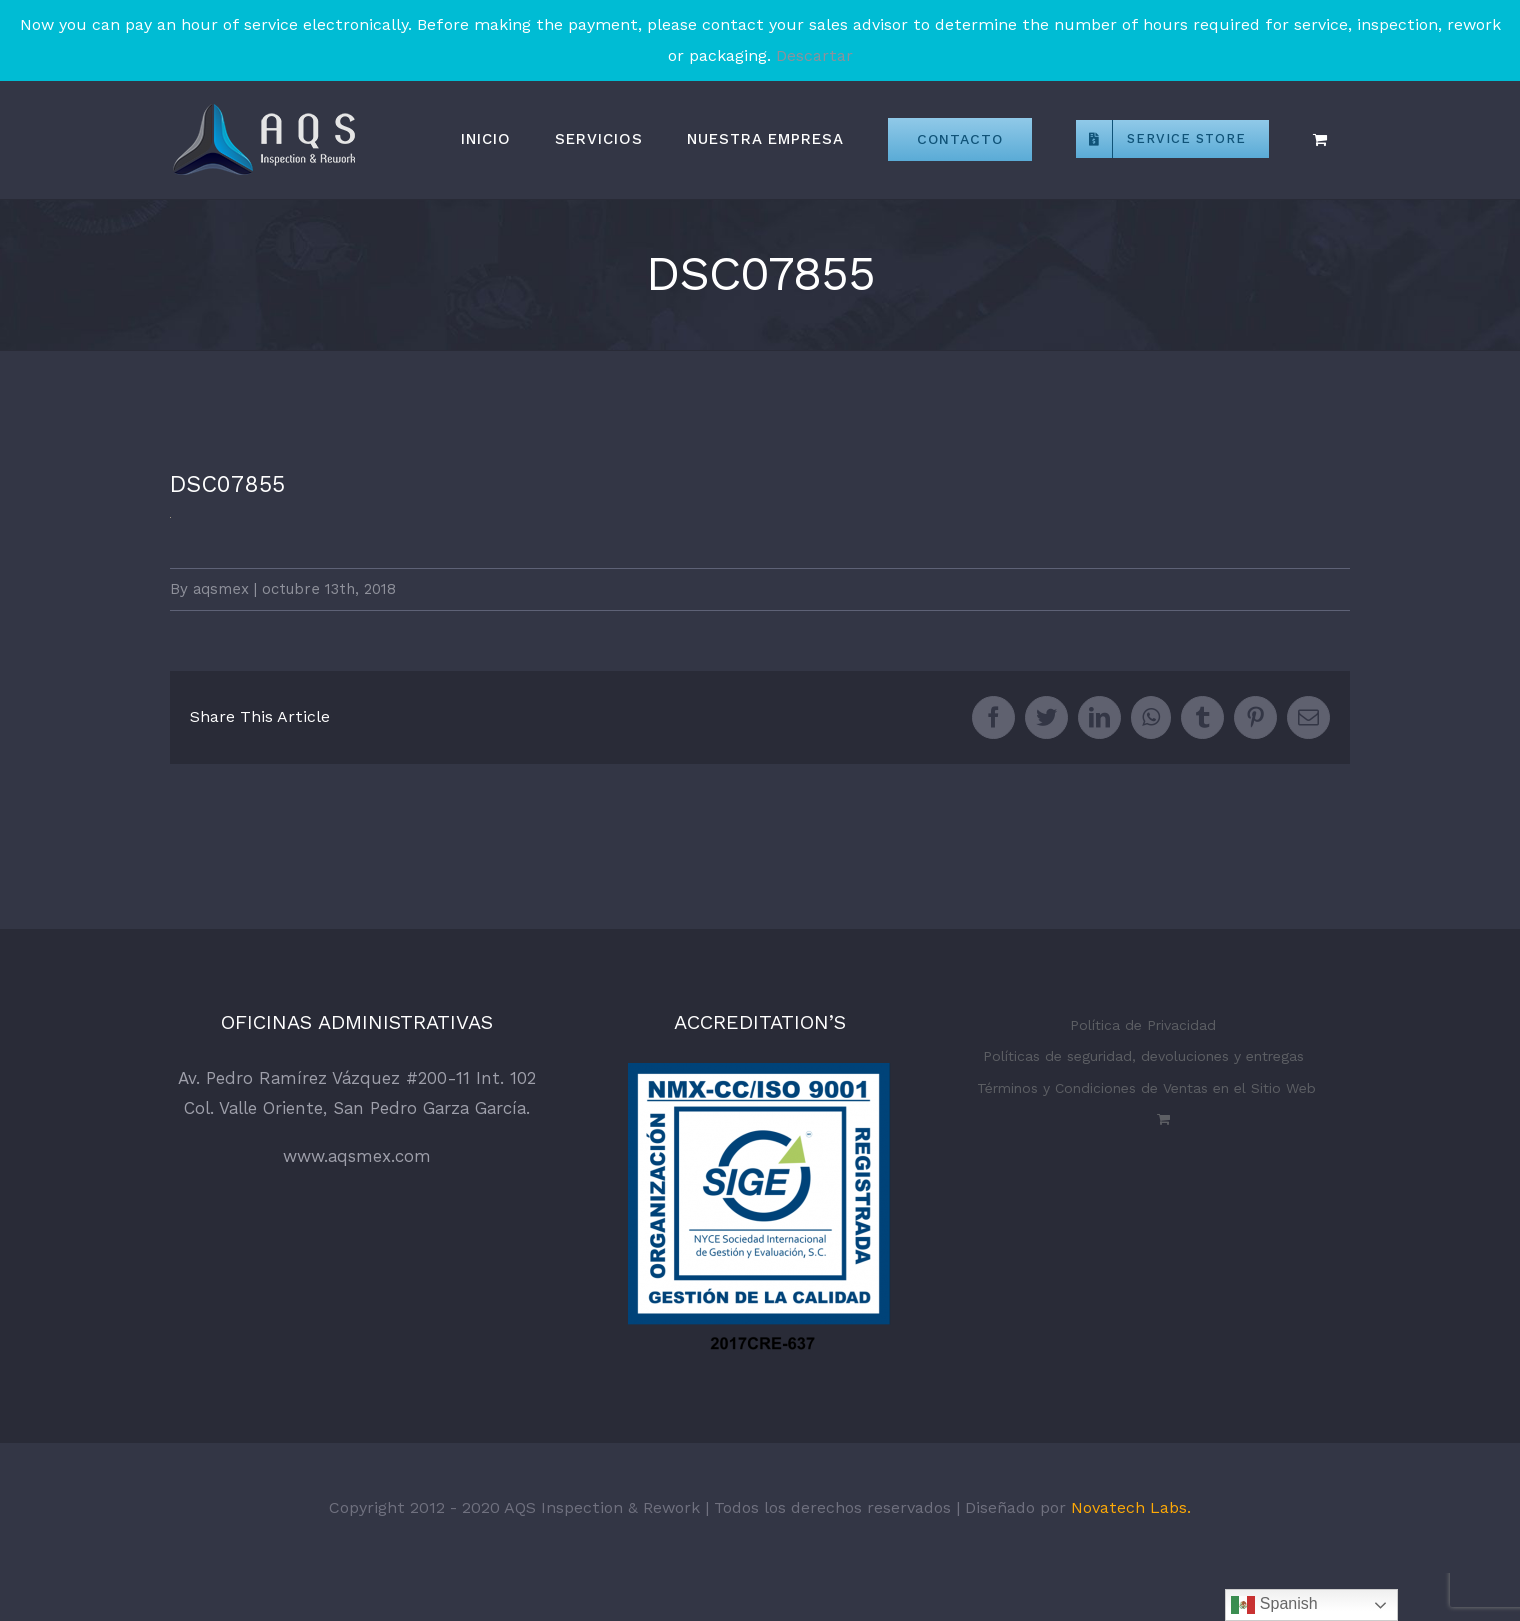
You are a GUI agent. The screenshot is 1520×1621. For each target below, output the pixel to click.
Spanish (1274, 1605)
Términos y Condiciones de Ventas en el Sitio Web (1146, 1088)
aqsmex (221, 589)
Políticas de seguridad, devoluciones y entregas (1143, 1056)
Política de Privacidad (1143, 1025)
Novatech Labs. (1131, 1507)
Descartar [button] (814, 55)
